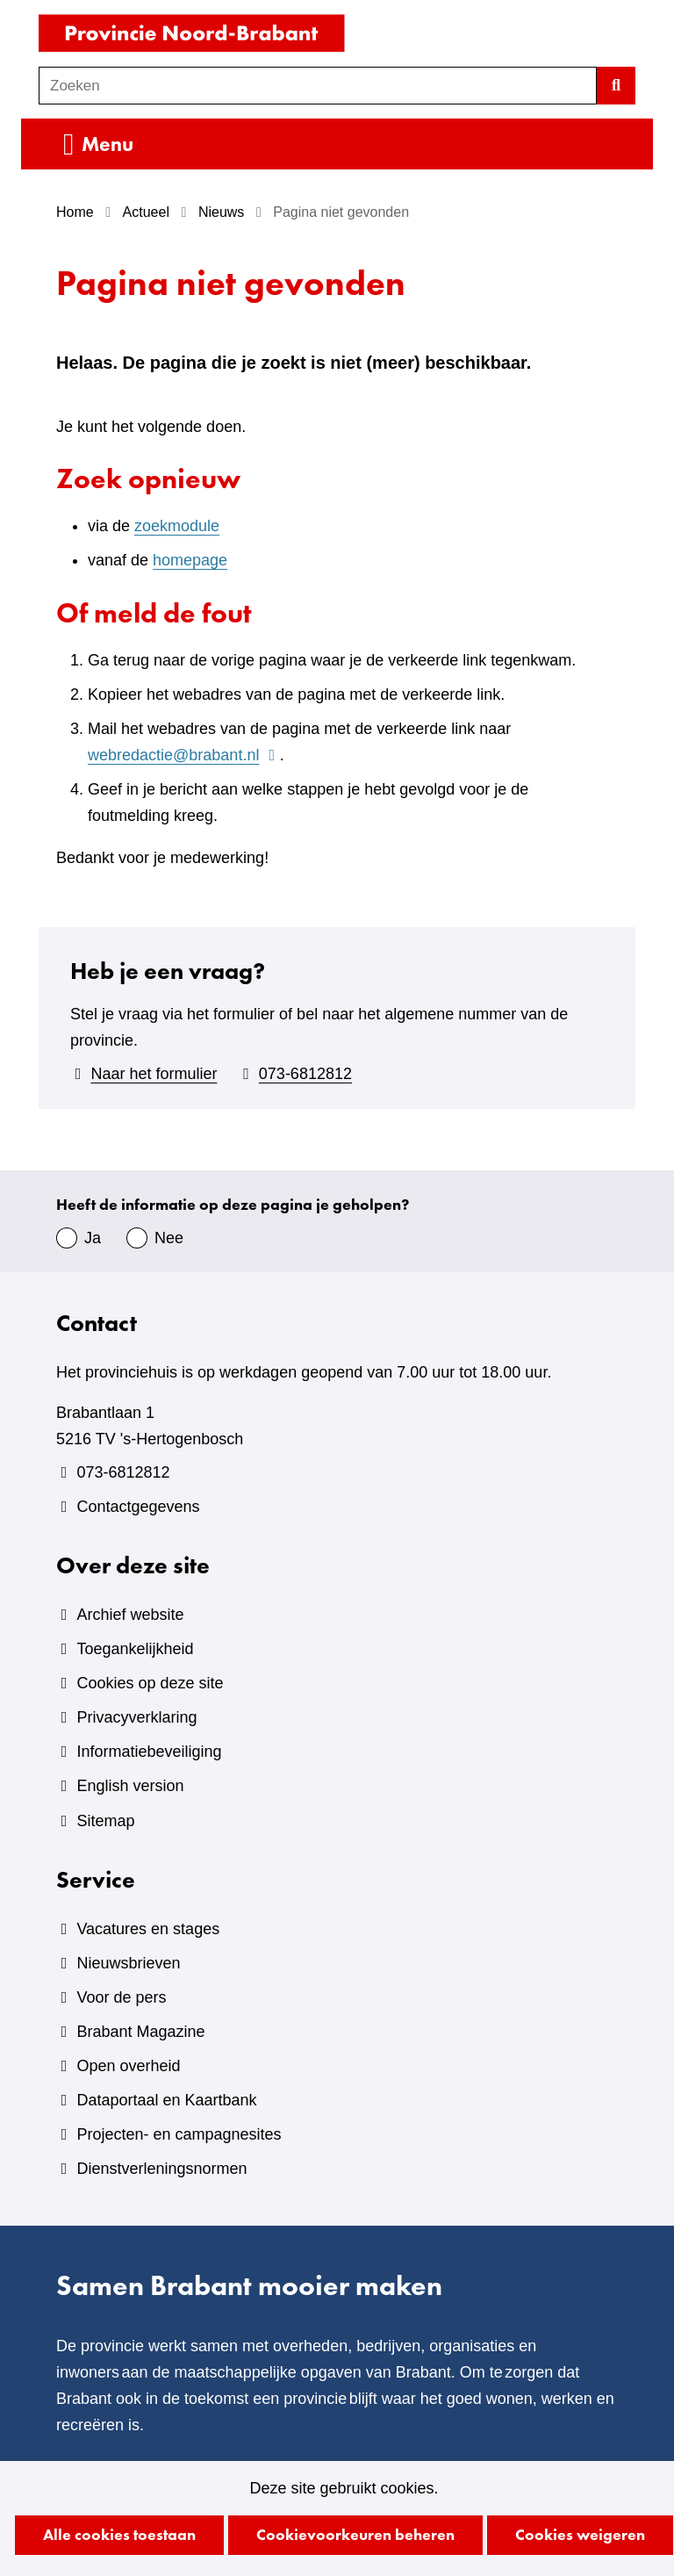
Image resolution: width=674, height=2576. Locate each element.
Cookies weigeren (580, 2534)
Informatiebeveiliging (148, 1751)
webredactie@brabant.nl (184, 755)
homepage (190, 560)
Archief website (129, 1614)
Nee (168, 1238)
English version (129, 1786)
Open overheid (128, 2066)
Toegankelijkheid (134, 1649)
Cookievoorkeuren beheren (355, 2534)
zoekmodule (176, 526)
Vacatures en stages (147, 1929)
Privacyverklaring (136, 1717)
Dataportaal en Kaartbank (166, 2100)
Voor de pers (121, 1997)
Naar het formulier (153, 1074)
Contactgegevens (137, 1506)
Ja (92, 1238)
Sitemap (105, 1821)
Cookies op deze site (149, 1683)
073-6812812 (305, 1074)
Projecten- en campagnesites (178, 2134)
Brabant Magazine (140, 2031)
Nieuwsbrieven (128, 1963)
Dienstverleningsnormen (161, 2168)
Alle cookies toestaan (119, 2534)
